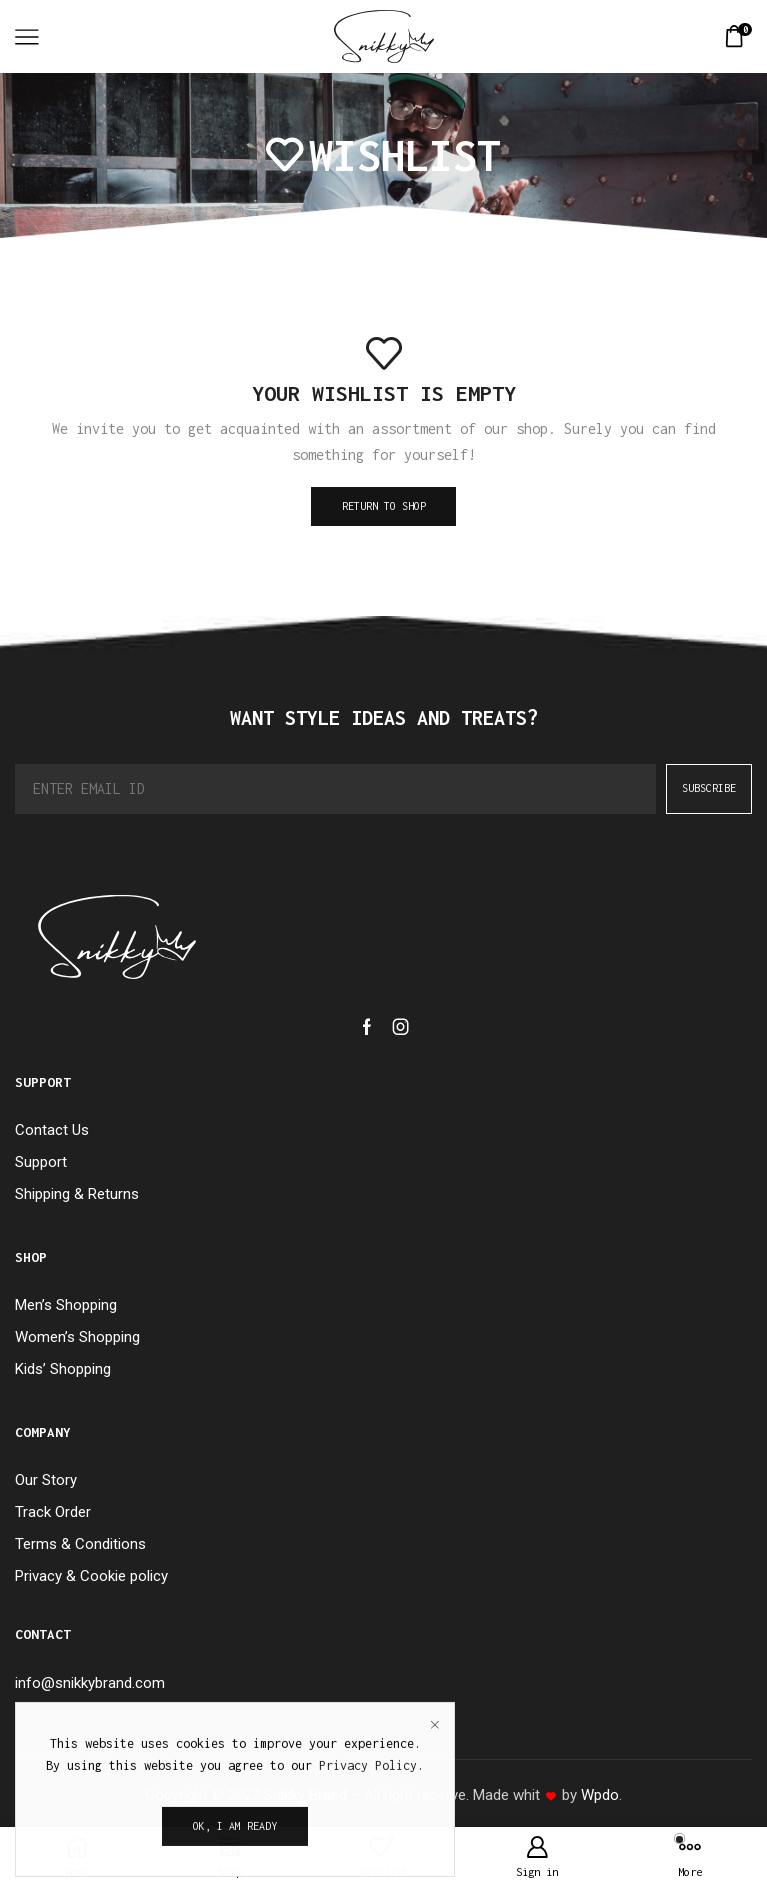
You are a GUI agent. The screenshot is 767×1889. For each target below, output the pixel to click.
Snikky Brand (305, 1795)
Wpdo (600, 1795)
